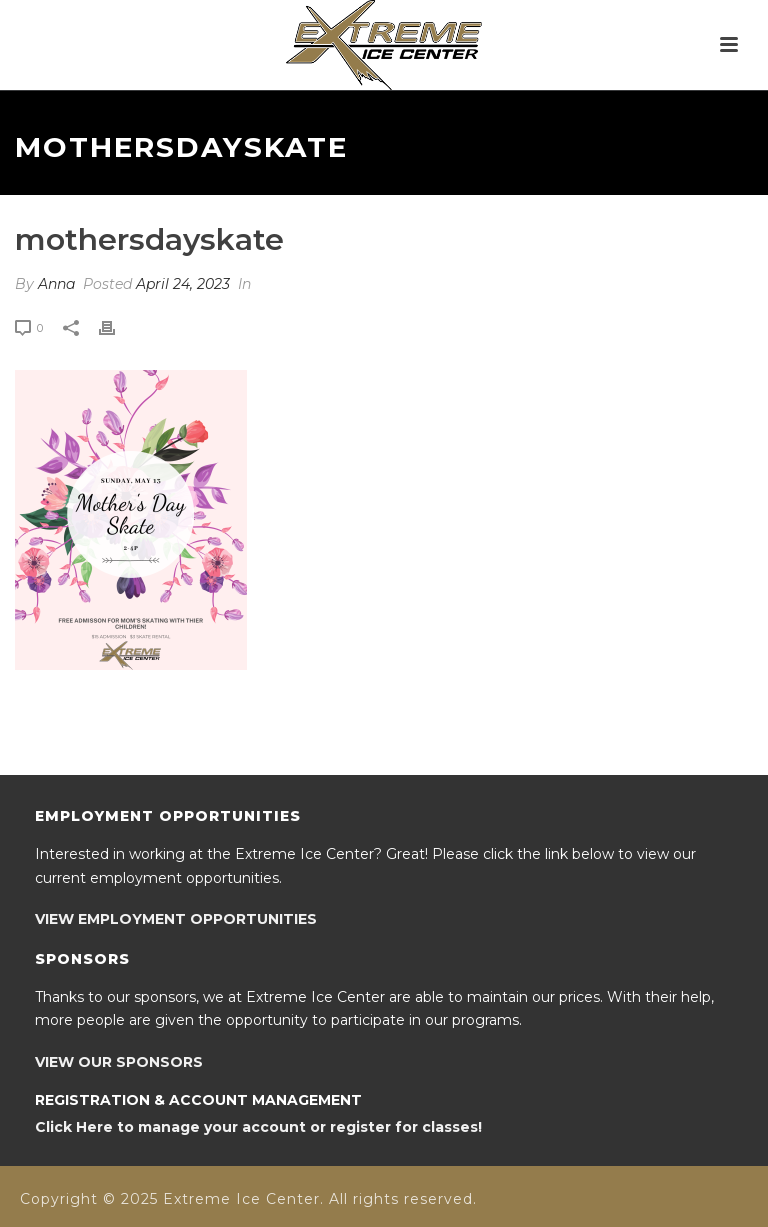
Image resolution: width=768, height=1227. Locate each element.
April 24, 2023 (183, 284)
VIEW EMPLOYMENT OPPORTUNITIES (176, 919)
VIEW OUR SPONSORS (119, 1062)
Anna (56, 284)
